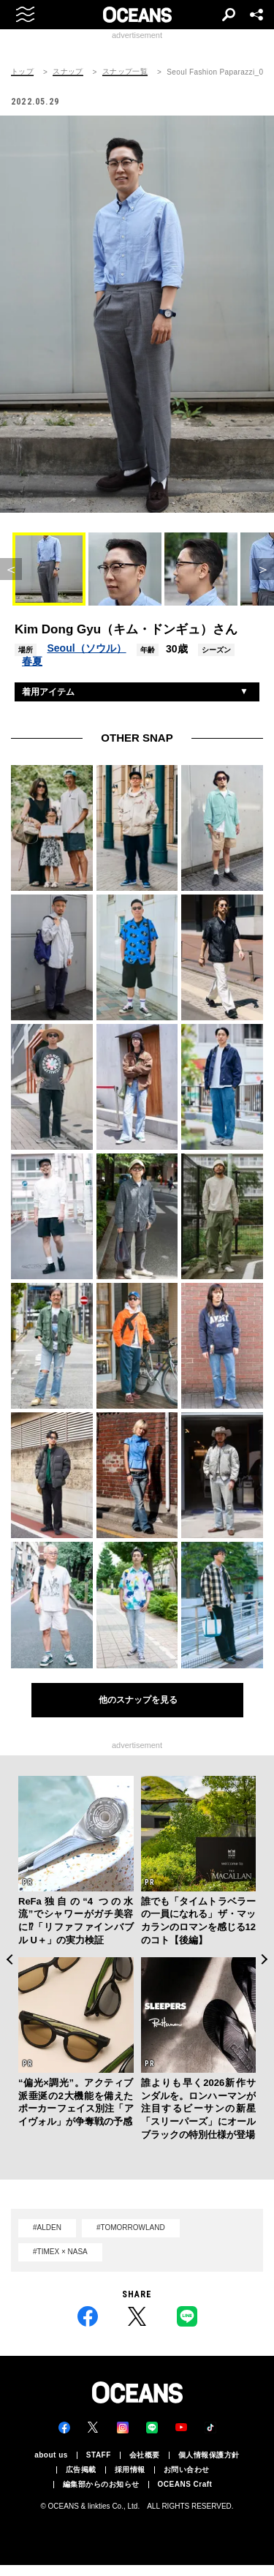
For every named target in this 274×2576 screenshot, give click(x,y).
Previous (9, 1959)
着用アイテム (48, 692)
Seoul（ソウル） (86, 648)
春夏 (32, 661)
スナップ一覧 (125, 71)
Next (265, 1959)
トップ (22, 71)
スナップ (68, 71)
